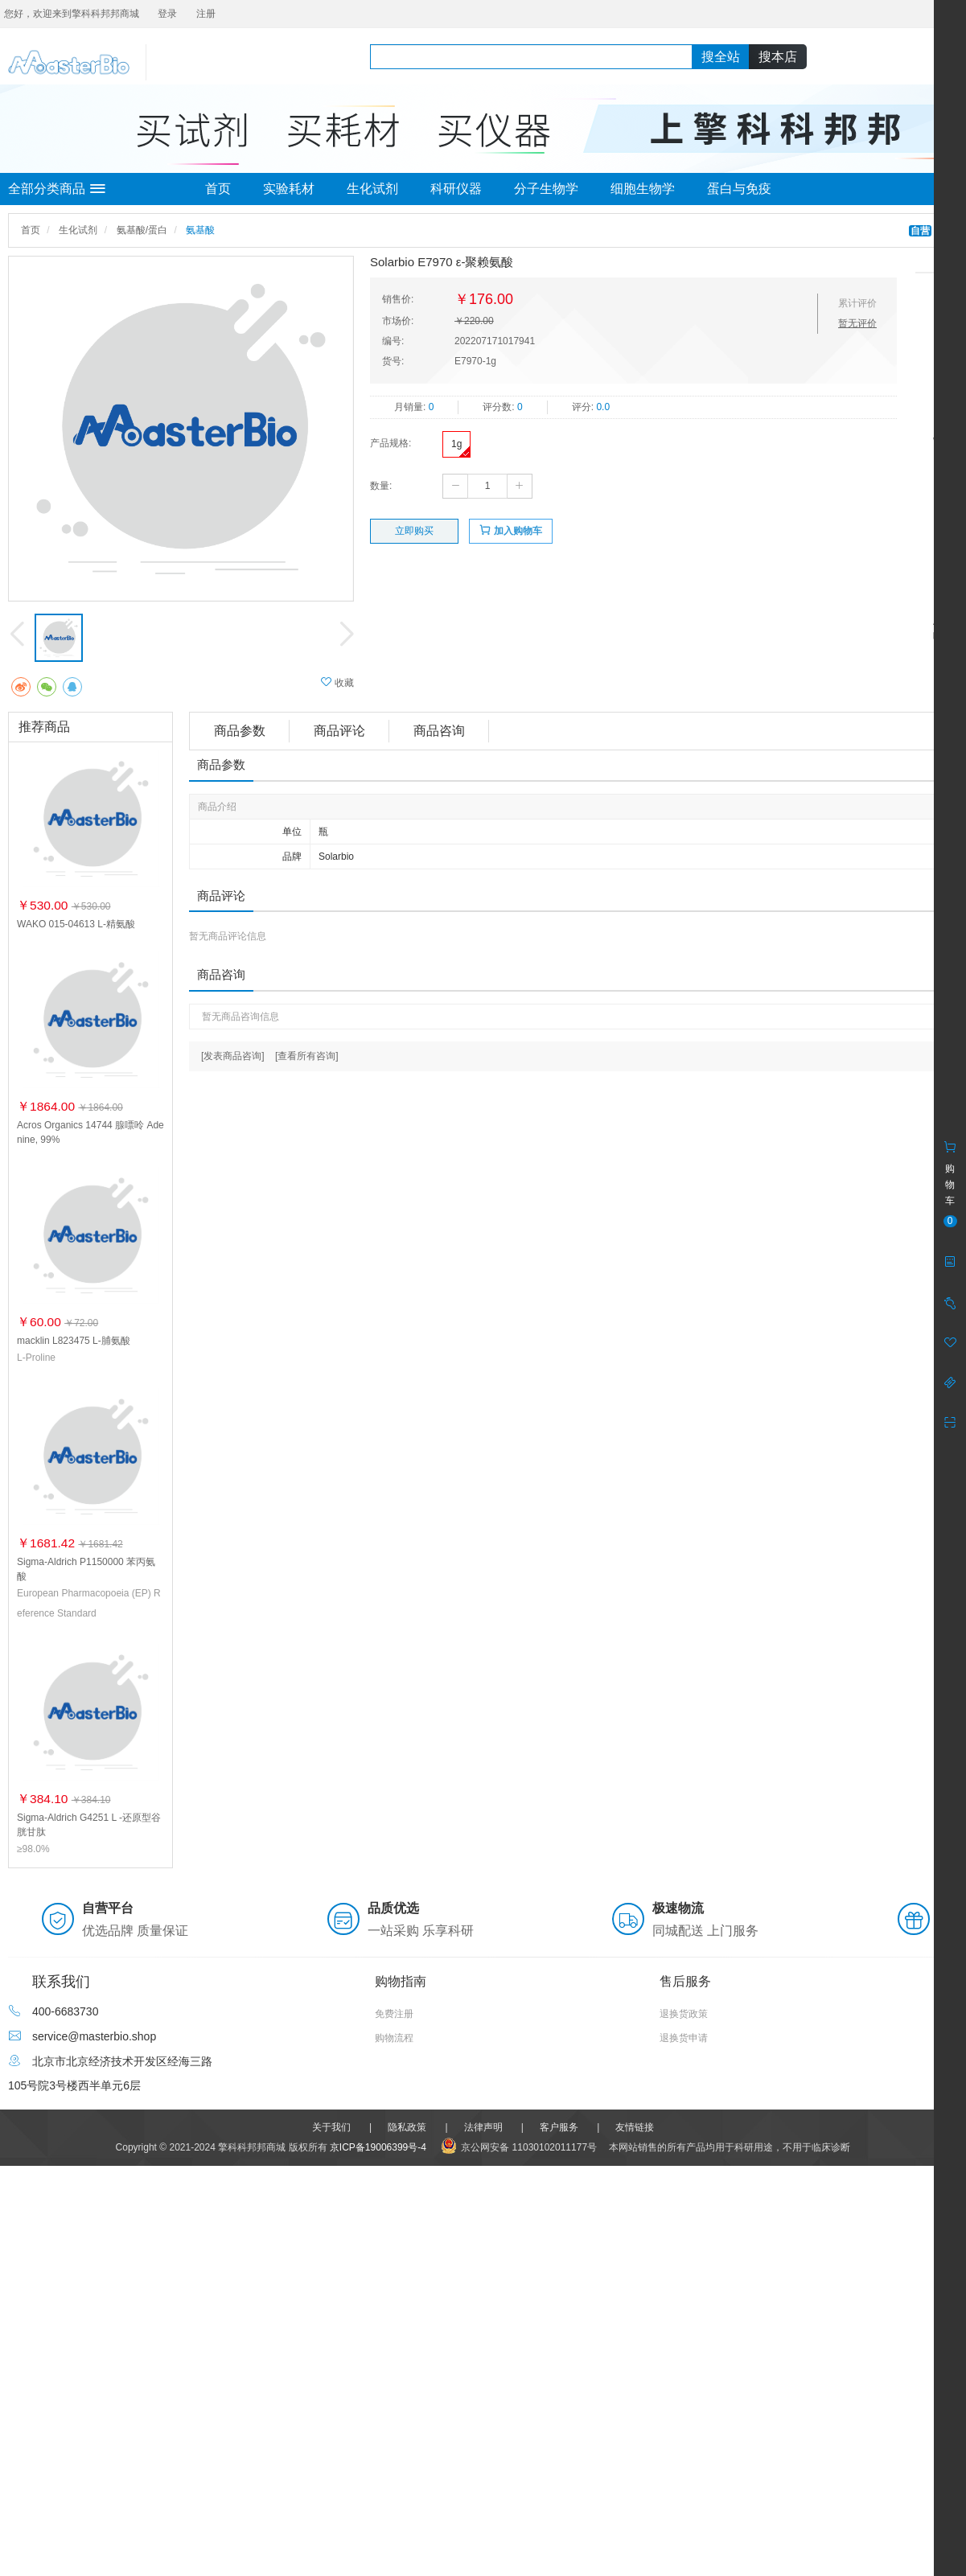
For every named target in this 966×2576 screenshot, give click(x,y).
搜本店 (777, 57)
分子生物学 (546, 188)
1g (456, 444)
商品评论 (339, 730)
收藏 (337, 682)
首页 (218, 188)
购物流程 (394, 2038)
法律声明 (483, 2127)
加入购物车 (510, 530)
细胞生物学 (642, 188)
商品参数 (239, 730)
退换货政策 (684, 2013)
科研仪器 (456, 188)
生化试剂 (372, 188)
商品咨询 (439, 730)
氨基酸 (200, 230)
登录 (167, 13)
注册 (206, 13)
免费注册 (394, 2013)
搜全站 (720, 57)
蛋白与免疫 (739, 188)
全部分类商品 (56, 189)
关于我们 (331, 2127)
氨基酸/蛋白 (142, 230)
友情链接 (634, 2127)
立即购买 (414, 530)
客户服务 (559, 2127)
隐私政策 (407, 2127)
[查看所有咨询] (307, 1056)
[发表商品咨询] (233, 1056)
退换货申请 (684, 2038)
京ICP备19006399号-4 (378, 2147)
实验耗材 (288, 188)
